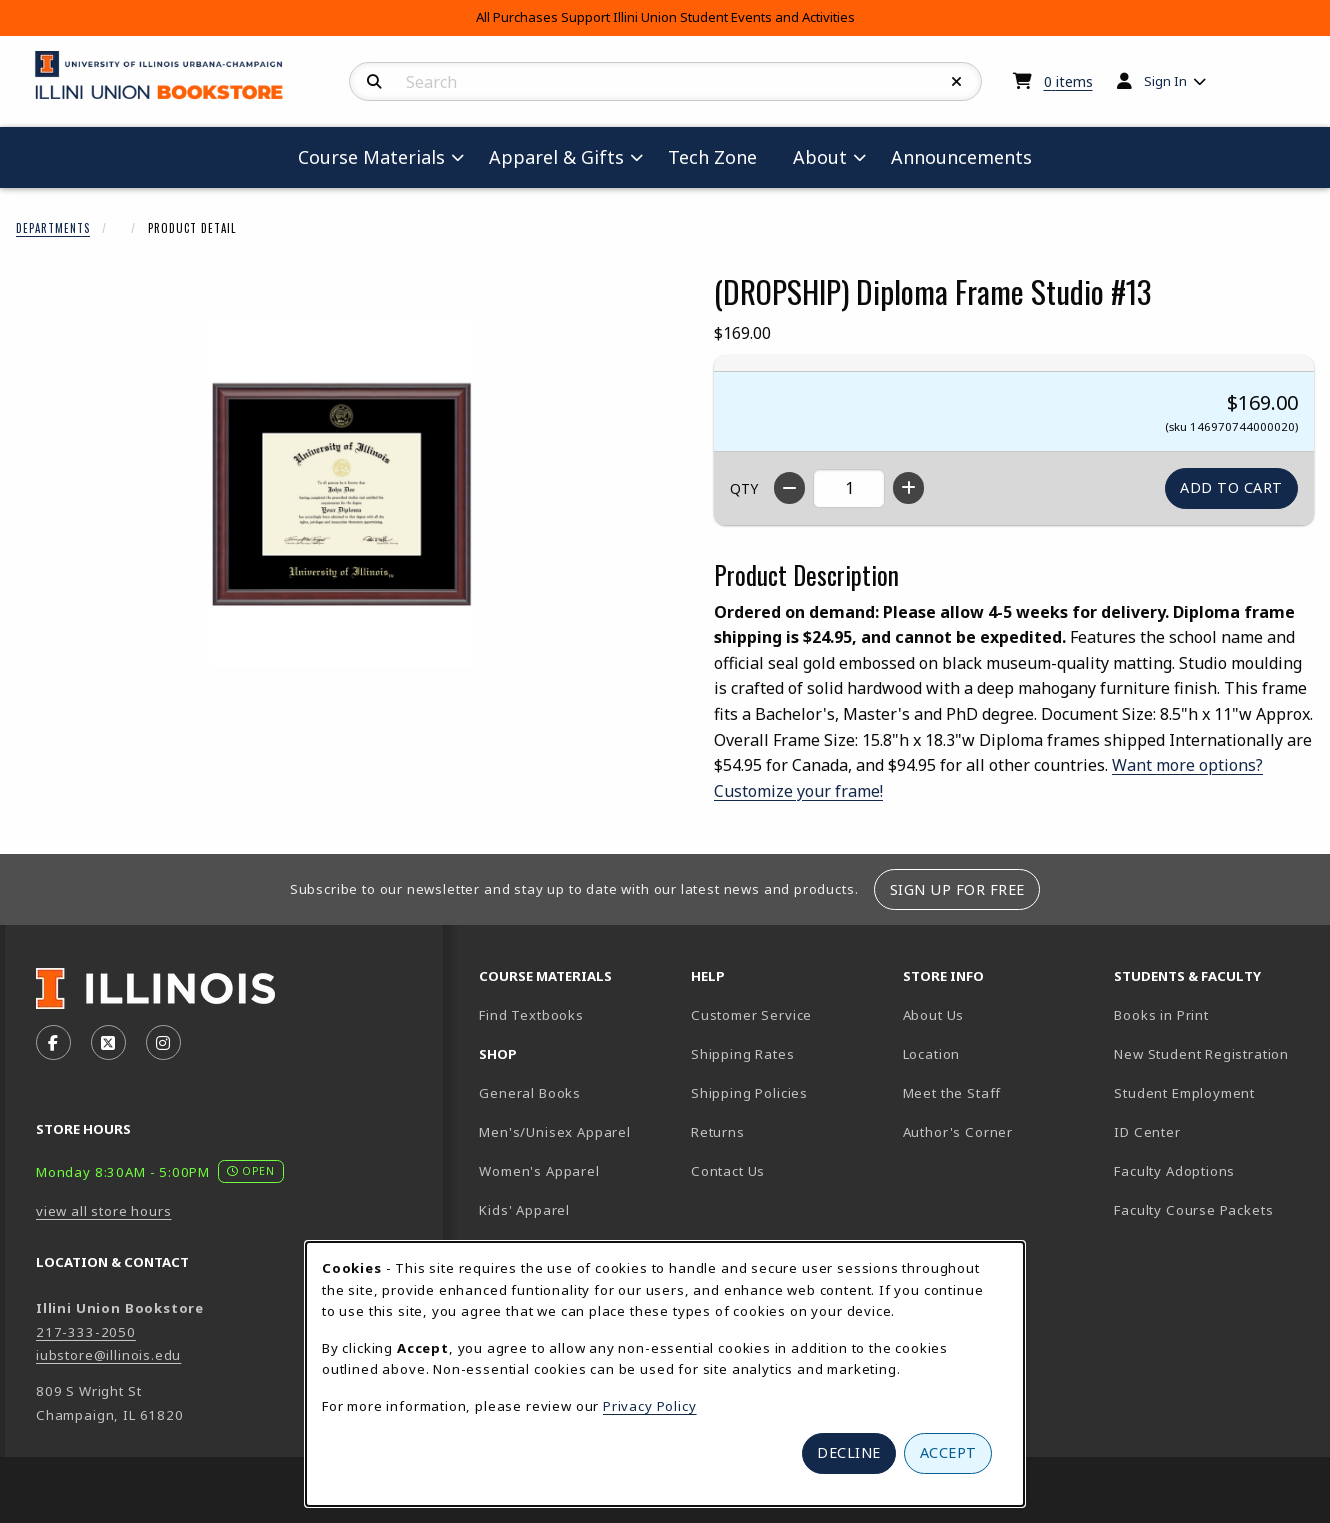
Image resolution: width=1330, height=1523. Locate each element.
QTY (744, 488)
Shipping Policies (749, 1093)
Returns (718, 1132)
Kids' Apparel (524, 1210)
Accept (948, 1452)
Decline (849, 1452)
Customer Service (751, 1015)
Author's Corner (958, 1132)
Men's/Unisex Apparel (555, 1132)
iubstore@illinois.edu (108, 1355)
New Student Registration (1201, 1054)
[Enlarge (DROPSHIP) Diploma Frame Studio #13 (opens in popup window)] (341, 493)
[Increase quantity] (908, 488)
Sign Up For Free (957, 889)
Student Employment (1212, 1092)
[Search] (374, 82)
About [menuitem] (820, 157)
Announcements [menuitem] (961, 157)
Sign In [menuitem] (1165, 81)
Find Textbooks (531, 1015)
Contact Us (728, 1171)
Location (932, 1054)
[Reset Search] (957, 82)
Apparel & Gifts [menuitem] (556, 157)
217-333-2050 (86, 1332)
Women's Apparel (539, 1171)
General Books (530, 1093)
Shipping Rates (743, 1054)
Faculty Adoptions (1174, 1171)
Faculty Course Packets (1193, 1210)
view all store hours (104, 1211)
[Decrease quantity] (789, 488)
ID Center (1212, 1131)
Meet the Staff (952, 1093)
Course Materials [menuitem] (371, 157)
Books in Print (1212, 1014)
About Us (934, 1015)
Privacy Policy (650, 1406)
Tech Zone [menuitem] (720, 156)
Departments (53, 228)
